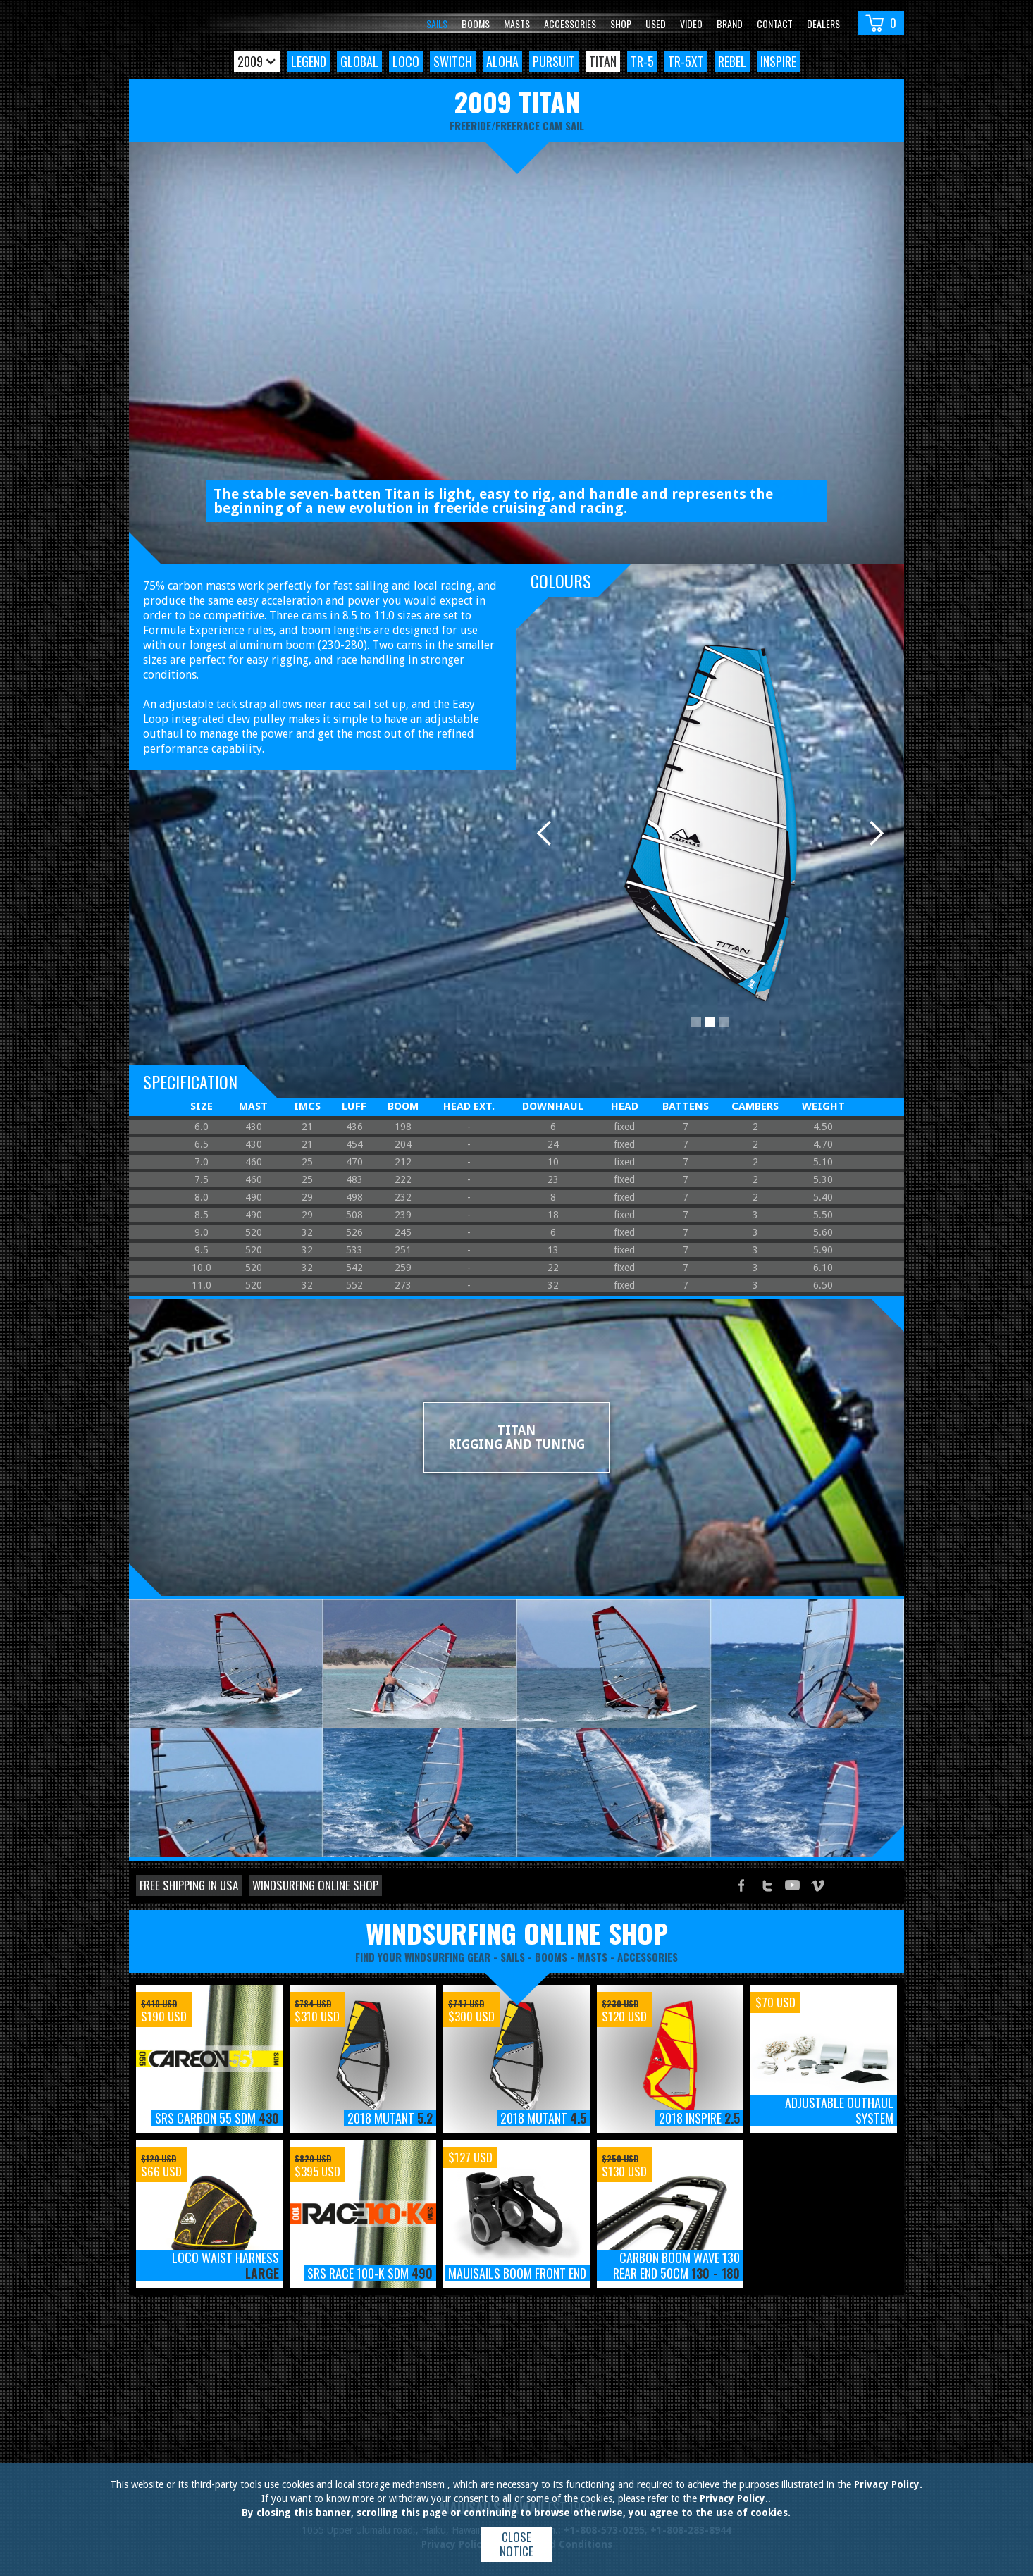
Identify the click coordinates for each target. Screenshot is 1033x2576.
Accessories (570, 23)
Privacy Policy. (888, 2484)
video (691, 23)
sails (512, 1956)
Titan (603, 61)
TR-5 (642, 61)
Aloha (502, 61)
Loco (405, 61)
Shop (620, 23)
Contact (775, 23)
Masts (517, 23)
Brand (730, 23)
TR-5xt (686, 61)
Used (655, 23)
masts (592, 1956)
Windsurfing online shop (315, 1885)
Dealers (823, 23)
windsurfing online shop (517, 1932)
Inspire (778, 61)
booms (551, 1956)
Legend (308, 61)
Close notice (516, 2544)
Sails (436, 23)
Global (359, 61)
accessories (647, 1956)
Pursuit (554, 61)
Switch (452, 61)
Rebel (732, 61)
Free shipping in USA (189, 1885)
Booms (476, 23)
